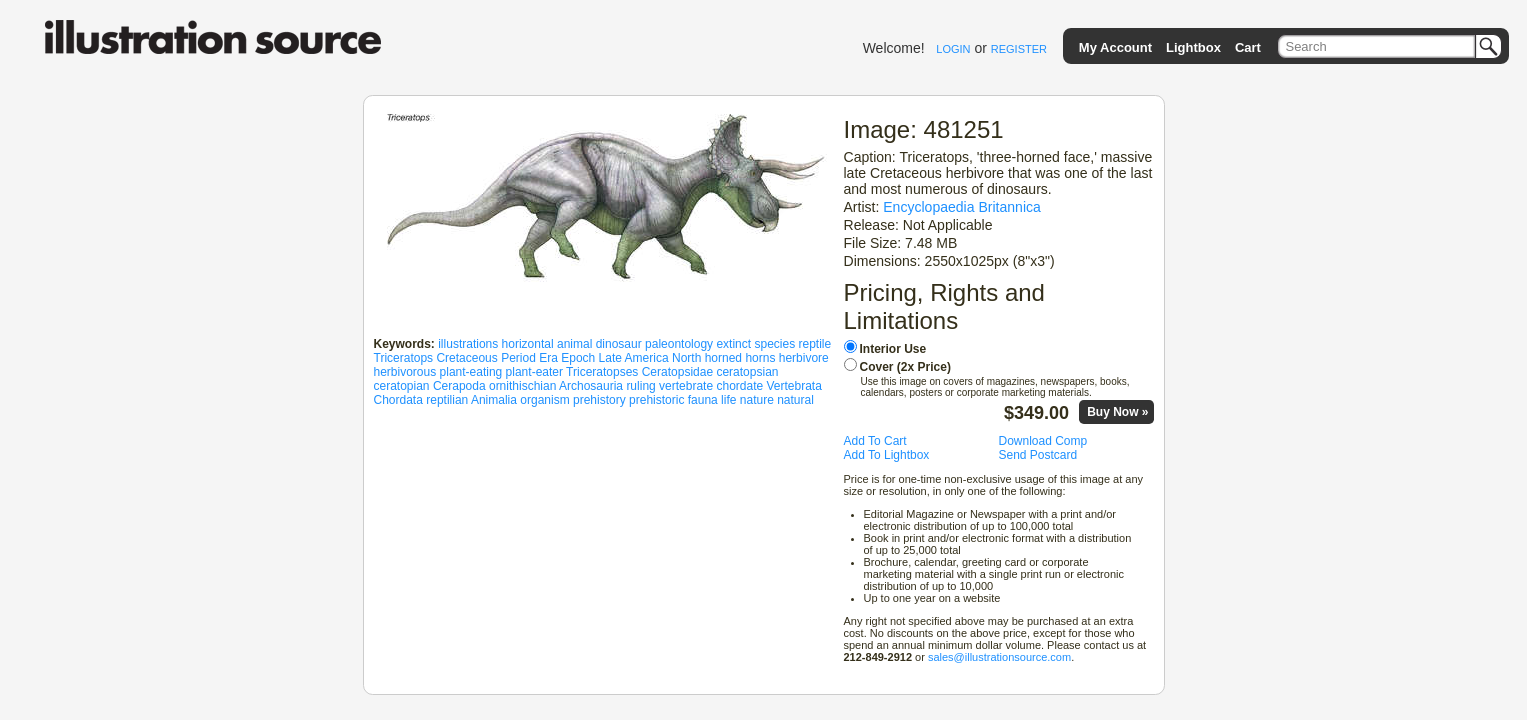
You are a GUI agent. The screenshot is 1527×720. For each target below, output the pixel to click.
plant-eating (471, 372)
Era (548, 358)
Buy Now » (1117, 412)
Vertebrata (794, 386)
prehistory (599, 400)
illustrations (468, 344)
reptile (814, 344)
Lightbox (1193, 47)
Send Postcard (1038, 455)
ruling (640, 386)
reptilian (447, 400)
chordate (739, 386)
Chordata (398, 400)
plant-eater (534, 372)
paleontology (679, 344)
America (647, 358)
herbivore (804, 358)
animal (574, 344)
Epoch (578, 358)
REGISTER (1019, 49)
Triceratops (404, 358)
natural (795, 400)
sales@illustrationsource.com (999, 657)
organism (544, 400)
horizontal (528, 344)
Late (610, 358)
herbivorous (405, 372)
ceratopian (402, 386)
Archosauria (591, 386)
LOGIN (953, 49)
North (686, 358)
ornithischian (522, 386)
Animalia (494, 400)
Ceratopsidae (677, 372)
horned (723, 358)
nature (757, 400)
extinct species (755, 344)
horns (760, 358)
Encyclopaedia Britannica (962, 207)
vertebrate (686, 386)
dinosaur (619, 344)
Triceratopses (602, 372)
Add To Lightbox (887, 455)
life (728, 400)
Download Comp (1043, 441)
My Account (1115, 47)
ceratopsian (747, 372)
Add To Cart (875, 441)
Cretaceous (466, 358)
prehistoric (656, 400)
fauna (703, 400)
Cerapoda (459, 386)
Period (518, 358)
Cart (1248, 47)
